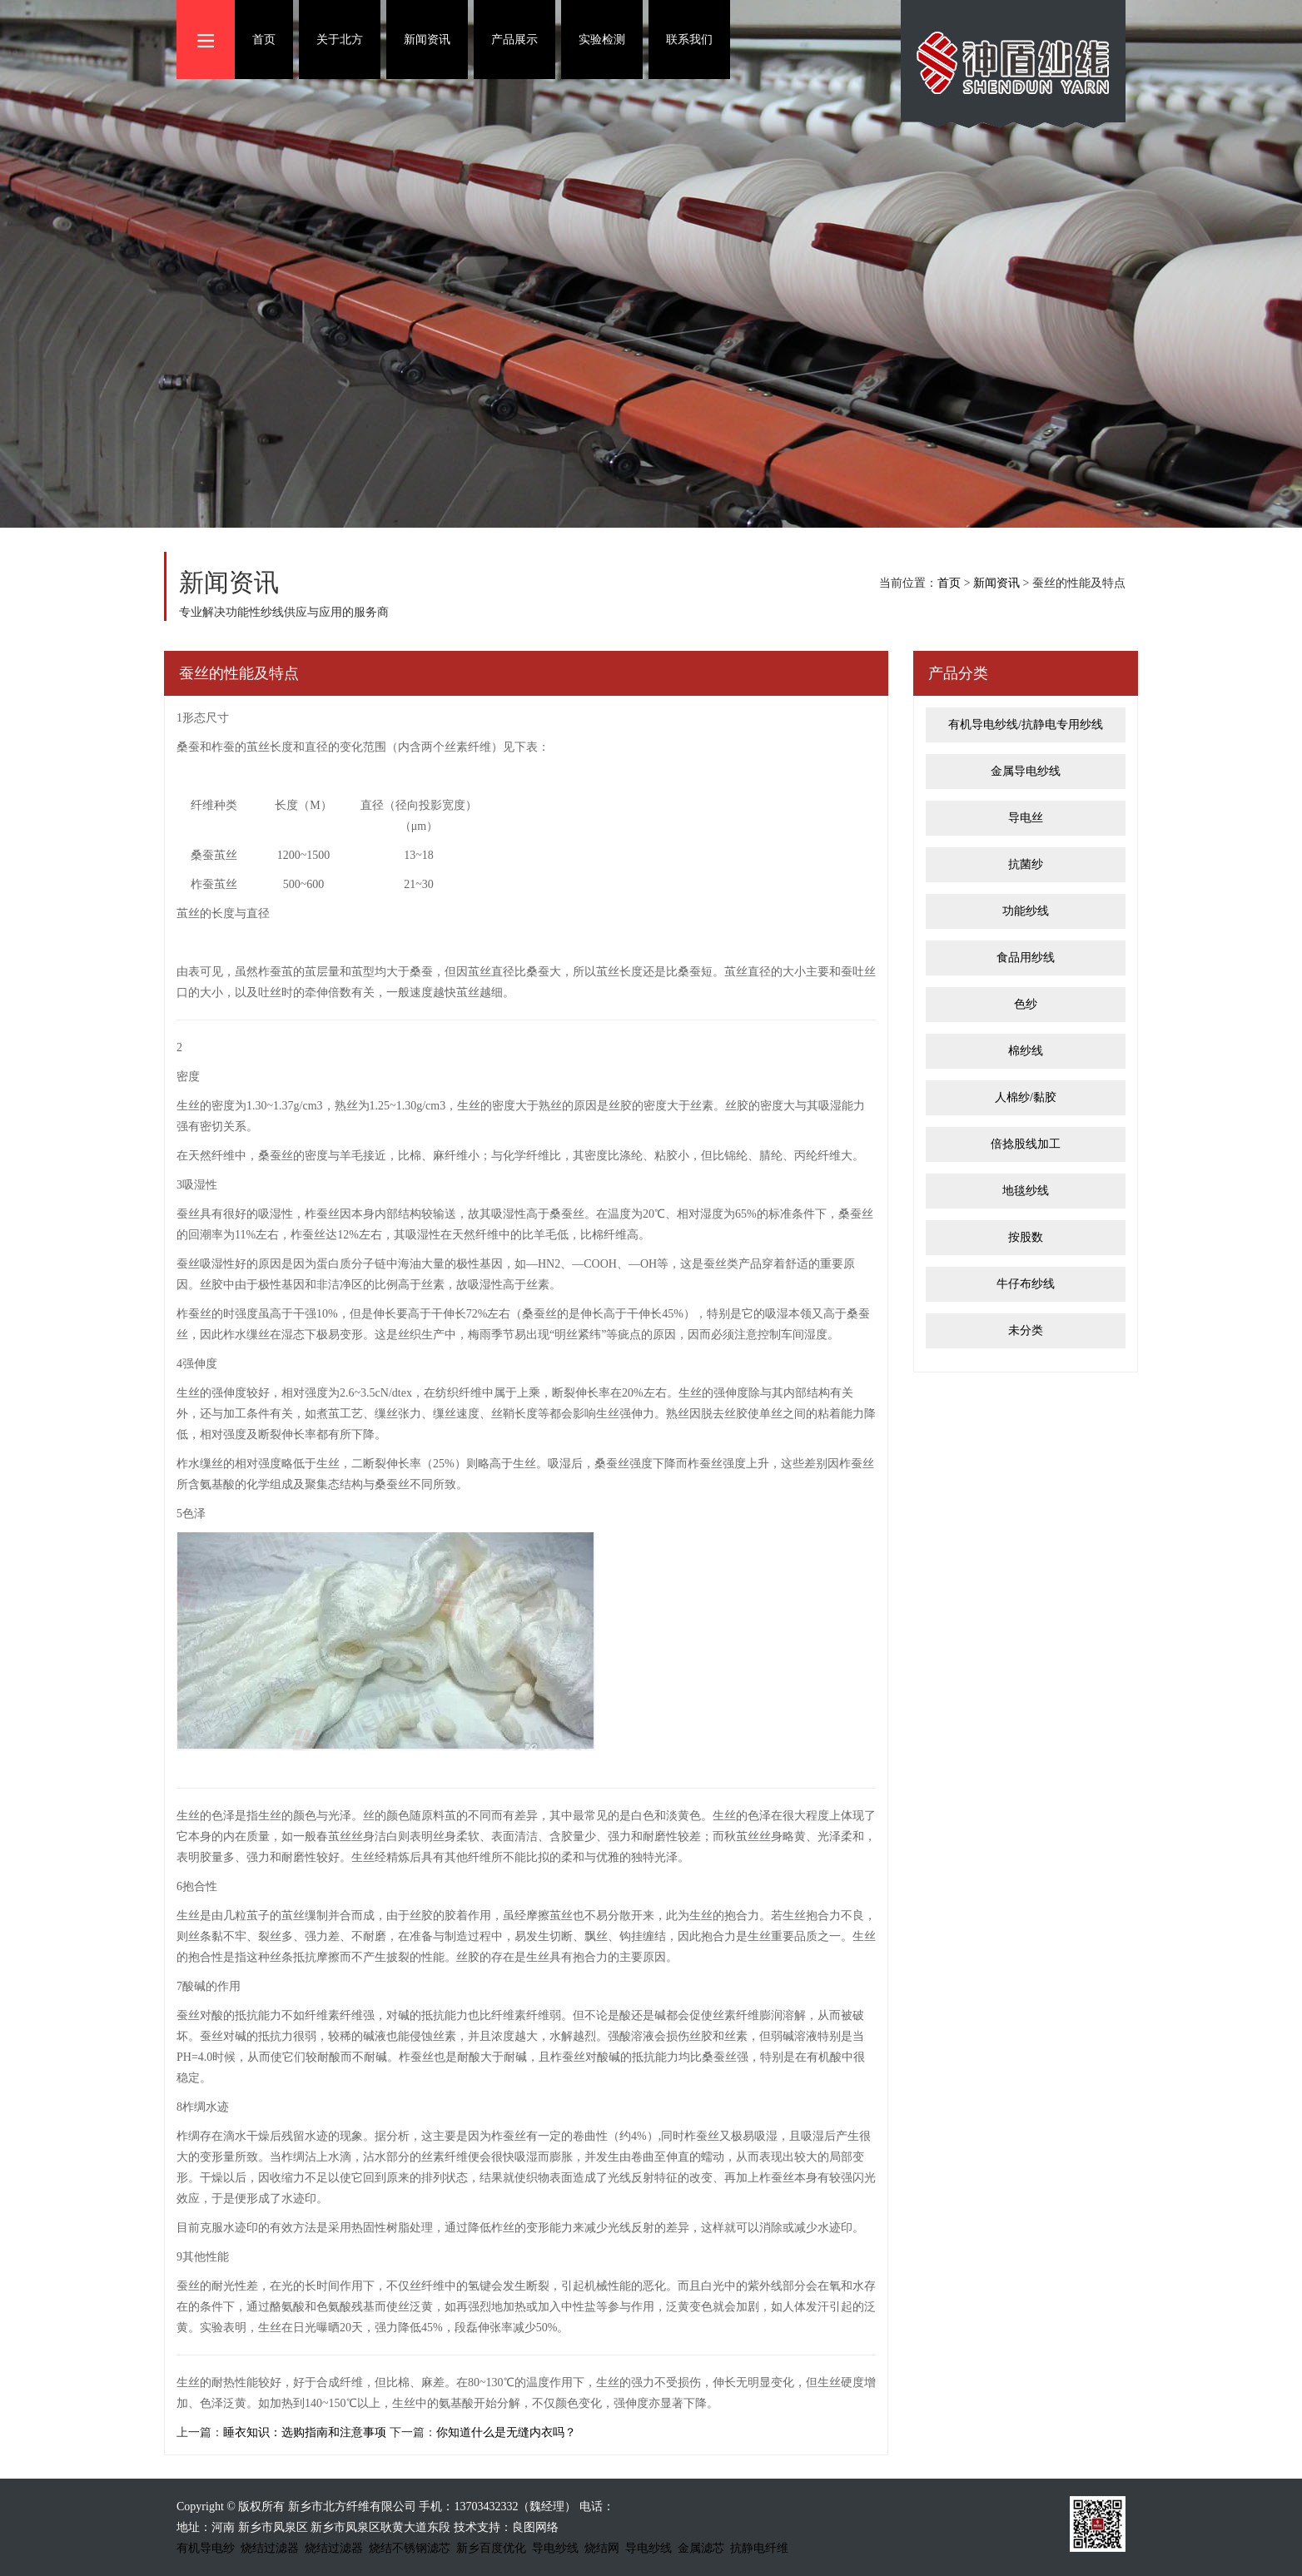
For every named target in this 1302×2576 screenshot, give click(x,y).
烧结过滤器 (270, 2548)
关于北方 (339, 39)
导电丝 (1025, 818)
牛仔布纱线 (1025, 1284)
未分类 (1025, 1330)
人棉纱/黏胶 (1025, 1097)
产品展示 (514, 39)
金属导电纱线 (1026, 771)
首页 (264, 39)
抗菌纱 (1025, 864)
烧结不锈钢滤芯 (409, 2548)
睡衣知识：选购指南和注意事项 (304, 2432)
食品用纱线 (1025, 957)
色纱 (1025, 1004)
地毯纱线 (1025, 1190)
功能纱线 (1025, 911)
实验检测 (602, 39)
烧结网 (601, 2548)
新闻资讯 (427, 39)
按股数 (1025, 1237)
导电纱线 (555, 2548)
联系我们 (689, 39)
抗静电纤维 (759, 2548)
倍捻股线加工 (1026, 1144)
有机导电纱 (205, 2548)
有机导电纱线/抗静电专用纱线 (1025, 724)
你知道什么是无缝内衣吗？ (506, 2432)
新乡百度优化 (491, 2548)
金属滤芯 (701, 2548)
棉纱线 (1025, 1051)
